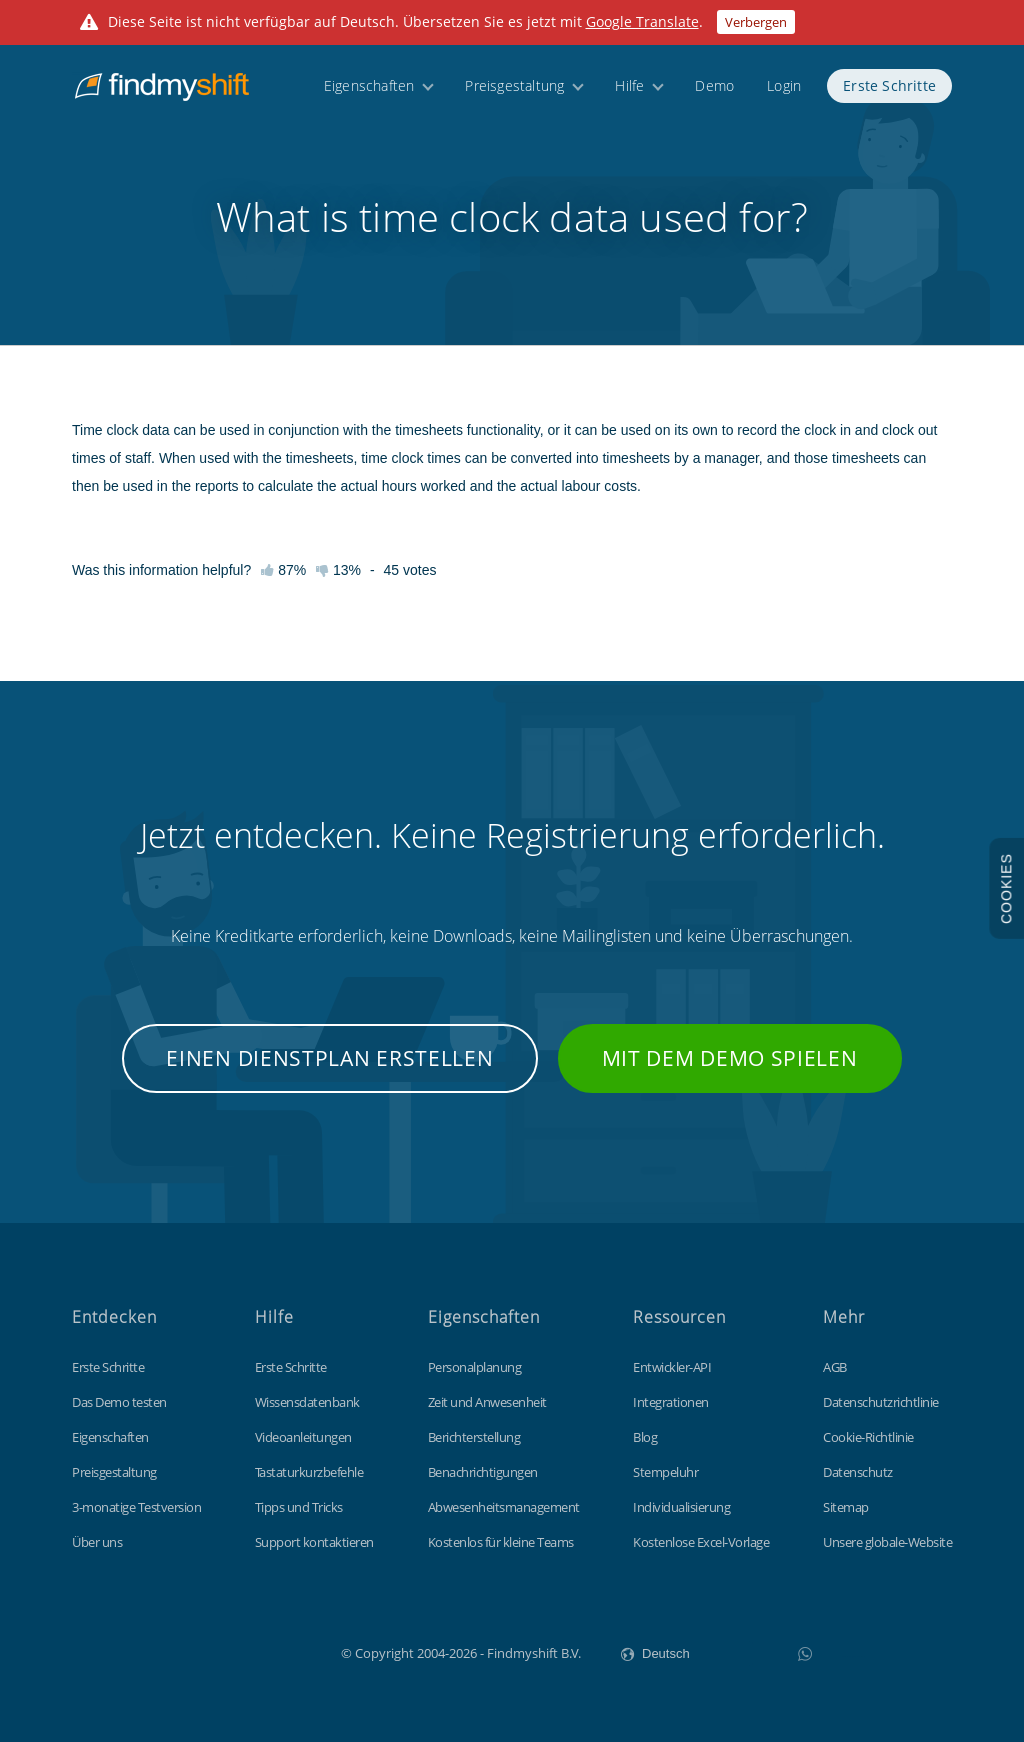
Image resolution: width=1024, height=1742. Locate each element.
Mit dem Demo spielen (730, 1058)
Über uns (97, 1542)
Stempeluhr (665, 1472)
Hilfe (629, 92)
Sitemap (846, 1507)
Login (784, 92)
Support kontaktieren (314, 1542)
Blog (645, 1437)
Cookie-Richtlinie (868, 1437)
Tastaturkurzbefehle (309, 1472)
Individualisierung (681, 1507)
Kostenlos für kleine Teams (501, 1542)
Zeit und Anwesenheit (487, 1402)
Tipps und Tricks (299, 1507)
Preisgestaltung (514, 92)
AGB (835, 1367)
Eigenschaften (369, 92)
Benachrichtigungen (483, 1472)
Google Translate (642, 21)
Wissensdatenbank (307, 1402)
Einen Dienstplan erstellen (329, 1058)
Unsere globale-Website (887, 1542)
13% (338, 570)
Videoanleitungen (303, 1437)
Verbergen (756, 22)
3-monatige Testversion (136, 1507)
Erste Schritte (889, 92)
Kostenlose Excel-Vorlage (701, 1542)
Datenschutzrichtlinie (881, 1402)
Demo (714, 92)
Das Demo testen (119, 1402)
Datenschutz (858, 1472)
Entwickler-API (672, 1367)
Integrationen (671, 1402)
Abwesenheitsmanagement (504, 1507)
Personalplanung (475, 1367)
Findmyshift (240, 1651)
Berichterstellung (474, 1437)
